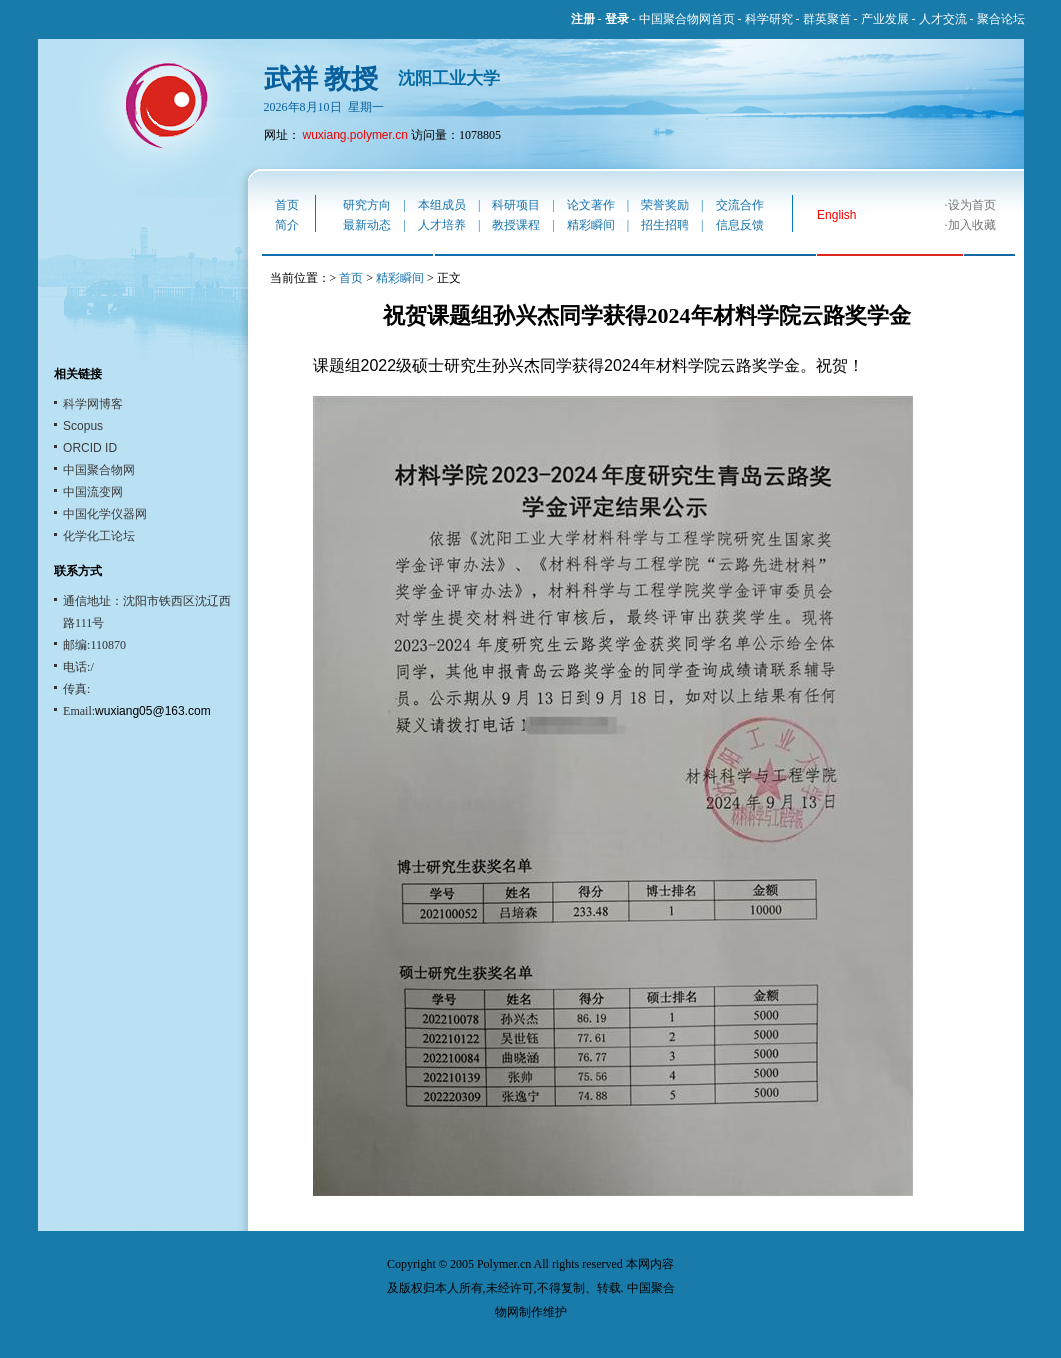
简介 (287, 225)
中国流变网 (93, 492)
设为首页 (972, 205)
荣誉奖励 (665, 205)
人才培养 (442, 225)
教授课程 (516, 225)
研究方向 (367, 205)
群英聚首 (827, 19)
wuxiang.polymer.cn (355, 135)
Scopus (83, 426)
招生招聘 (665, 225)
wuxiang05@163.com (153, 711)
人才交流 (943, 19)
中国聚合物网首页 (687, 19)
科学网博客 (93, 404)
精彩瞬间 (591, 225)
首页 (287, 205)
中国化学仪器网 (105, 514)
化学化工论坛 (99, 536)
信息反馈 (740, 225)
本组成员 (442, 205)
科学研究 (769, 19)
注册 (583, 19)
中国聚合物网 (99, 470)
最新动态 (367, 225)
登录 (617, 19)
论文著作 (591, 205)
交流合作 (740, 205)
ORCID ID (90, 448)
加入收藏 (972, 225)
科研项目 (516, 205)
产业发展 (885, 19)
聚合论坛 (1001, 19)
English (836, 215)
